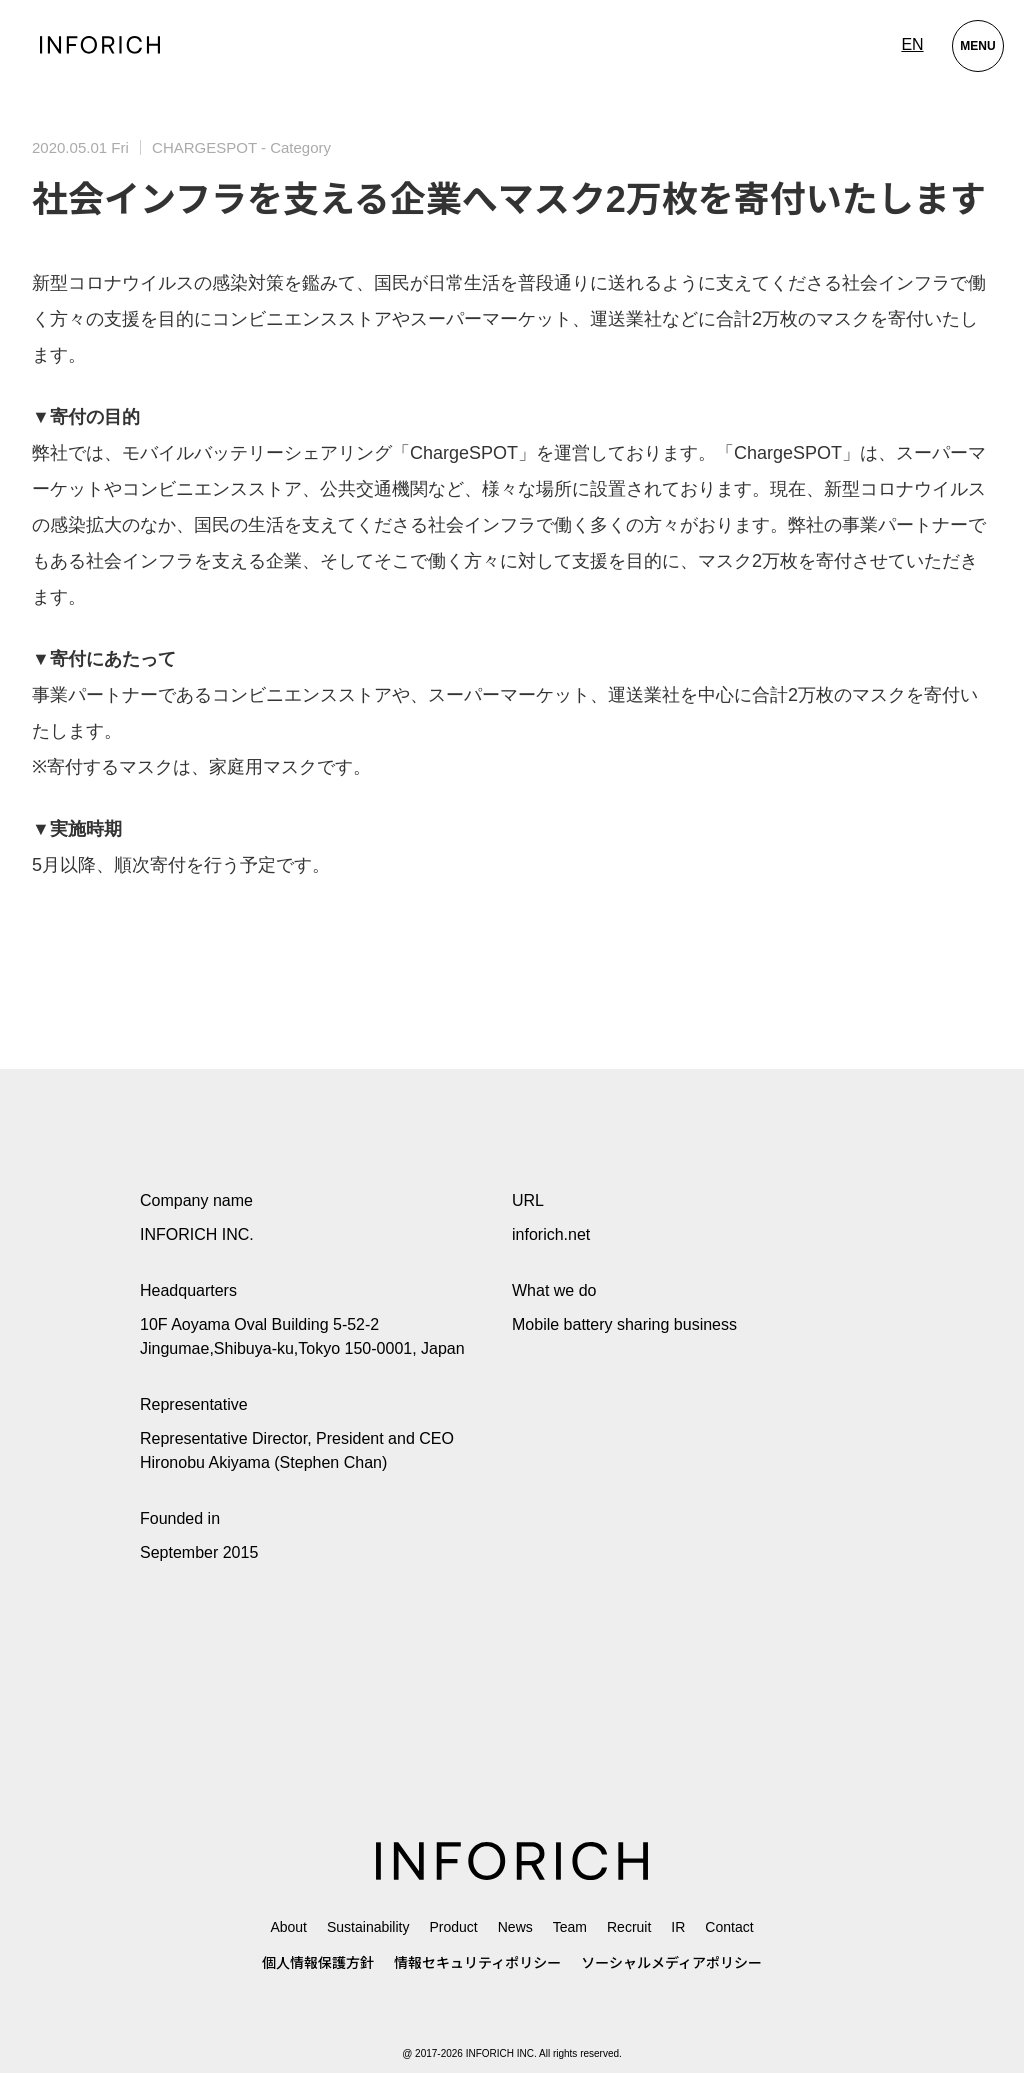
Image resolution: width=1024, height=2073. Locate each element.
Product (453, 1927)
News (515, 1927)
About (288, 1927)
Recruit (629, 1927)
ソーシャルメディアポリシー (671, 1963)
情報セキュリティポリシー (477, 1963)
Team (570, 1927)
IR (678, 1927)
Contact (729, 1927)
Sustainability (368, 1927)
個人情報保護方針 (318, 1963)
